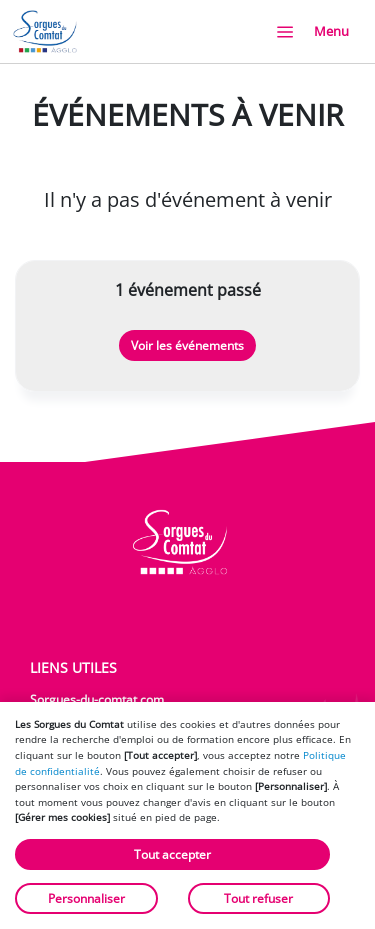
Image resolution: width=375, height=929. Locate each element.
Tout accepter (172, 854)
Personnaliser (86, 898)
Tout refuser (258, 898)
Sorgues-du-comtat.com (97, 699)
